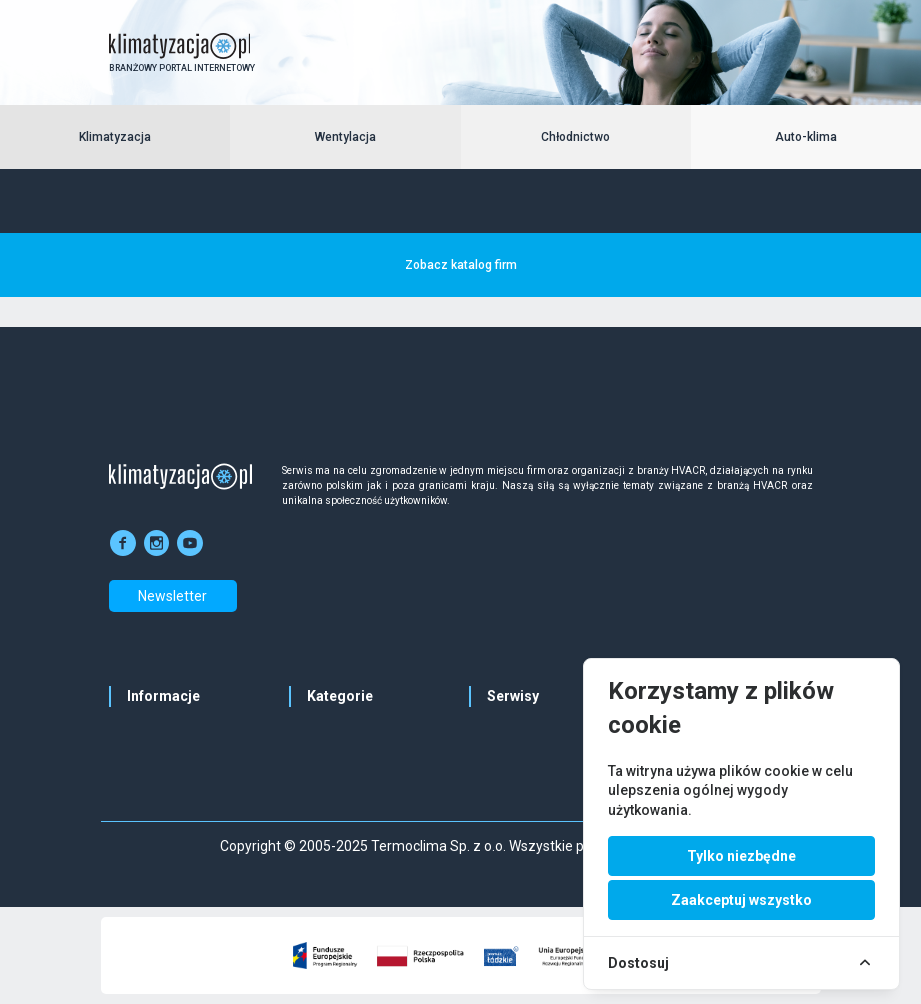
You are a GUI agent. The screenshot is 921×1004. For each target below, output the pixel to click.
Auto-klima (806, 137)
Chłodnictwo (575, 137)
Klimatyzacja (115, 137)
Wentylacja (345, 137)
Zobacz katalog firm (461, 265)
